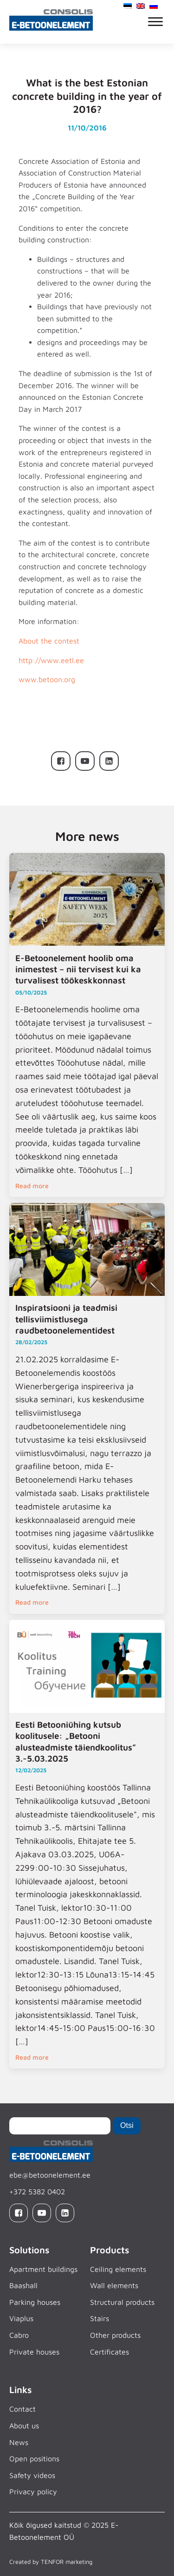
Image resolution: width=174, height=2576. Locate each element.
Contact (22, 2409)
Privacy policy (33, 2491)
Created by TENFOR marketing (50, 2561)
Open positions (34, 2458)
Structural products (122, 2302)
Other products (115, 2335)
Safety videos (32, 2475)
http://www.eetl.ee (51, 660)
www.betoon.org (47, 679)
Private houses (34, 2352)
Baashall (23, 2285)
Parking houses (34, 2302)
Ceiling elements (118, 2269)
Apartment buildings (43, 2269)
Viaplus (21, 2318)
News (18, 2442)
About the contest (49, 641)
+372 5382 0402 (37, 2191)
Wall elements (114, 2285)
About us (24, 2425)
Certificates (109, 2352)
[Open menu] (155, 21)
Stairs (99, 2318)
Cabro (19, 2335)
